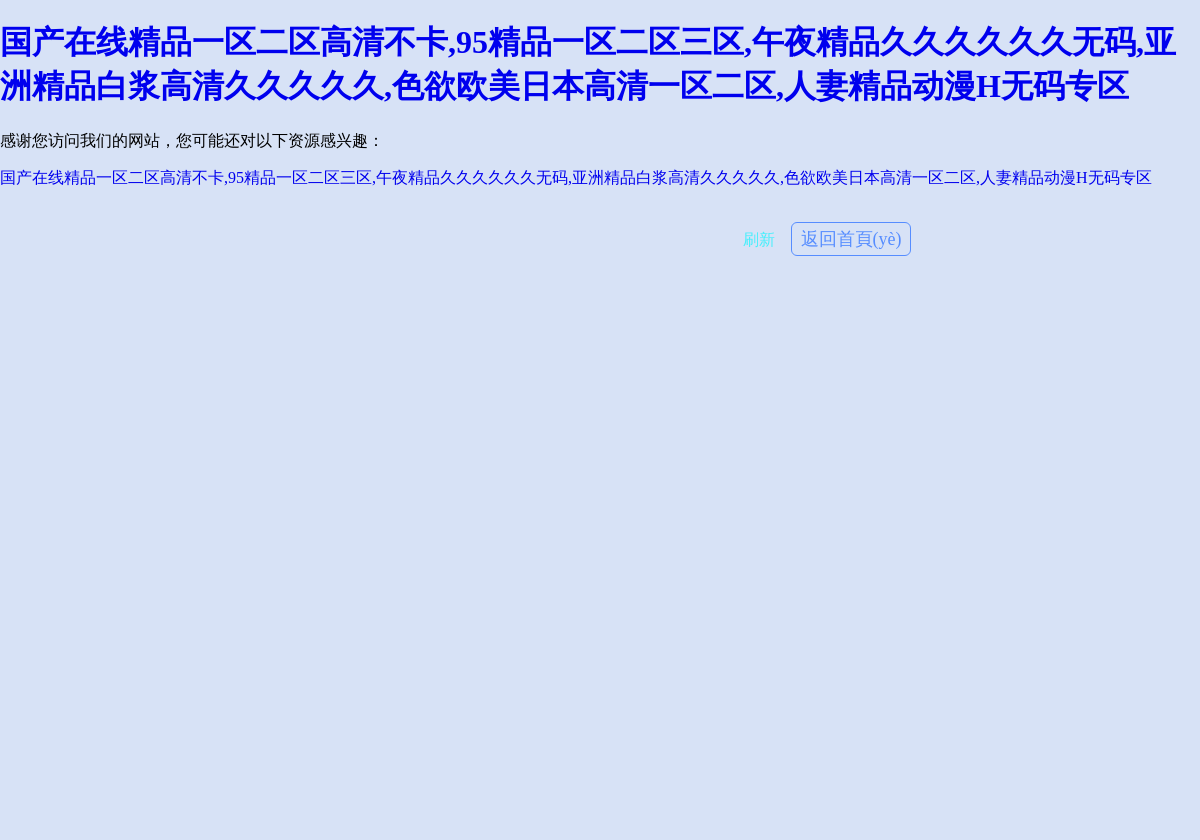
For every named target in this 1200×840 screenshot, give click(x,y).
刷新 (759, 239)
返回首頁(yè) (851, 239)
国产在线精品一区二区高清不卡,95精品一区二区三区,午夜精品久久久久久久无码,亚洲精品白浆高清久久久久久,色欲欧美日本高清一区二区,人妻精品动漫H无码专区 (576, 177)
